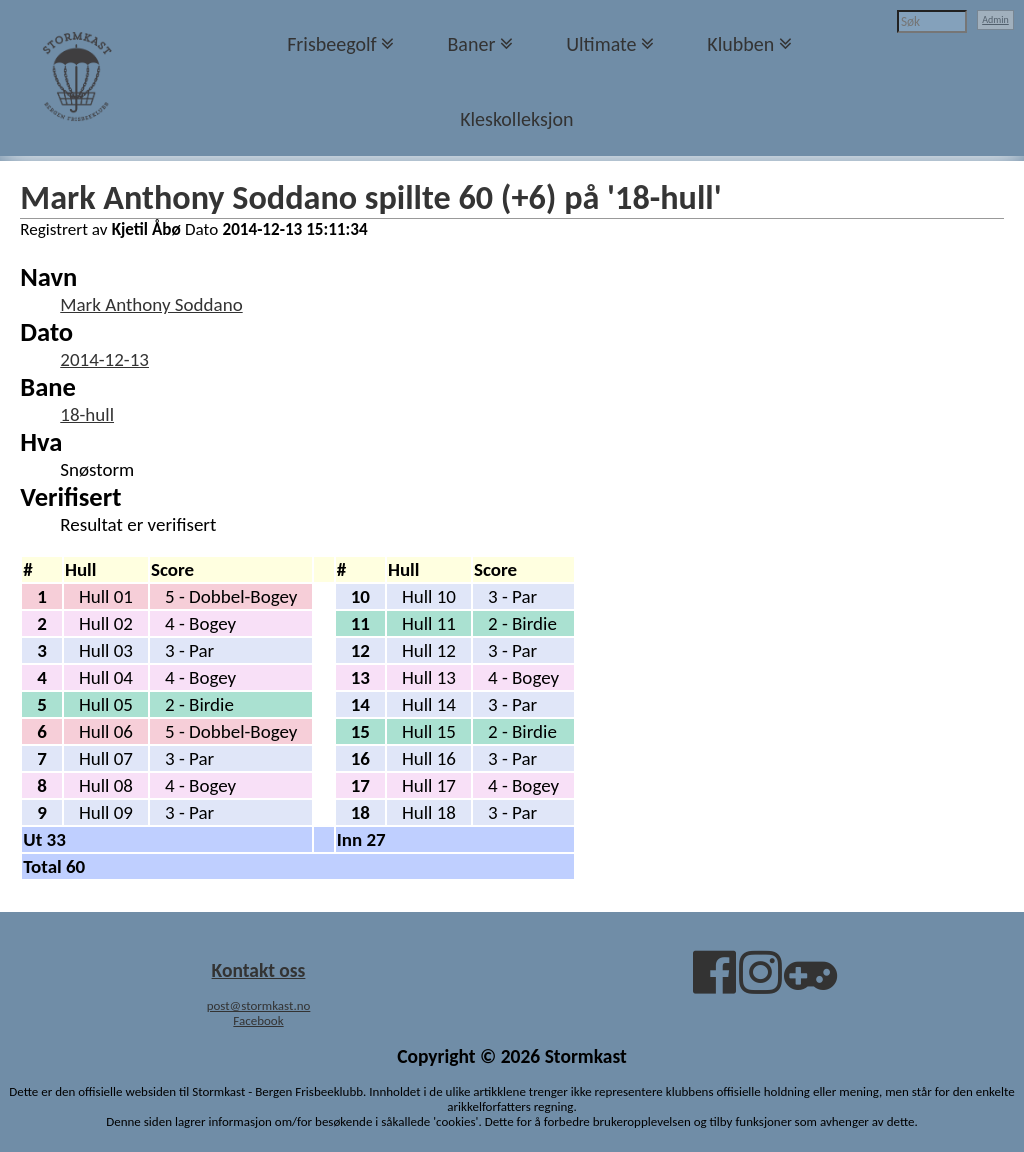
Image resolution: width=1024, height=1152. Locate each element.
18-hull (87, 414)
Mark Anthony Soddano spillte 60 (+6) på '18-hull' (370, 197)
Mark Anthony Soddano (151, 304)
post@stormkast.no (259, 1005)
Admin (995, 19)
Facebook (258, 1020)
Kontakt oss (259, 970)
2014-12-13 (104, 359)
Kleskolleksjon (516, 119)
